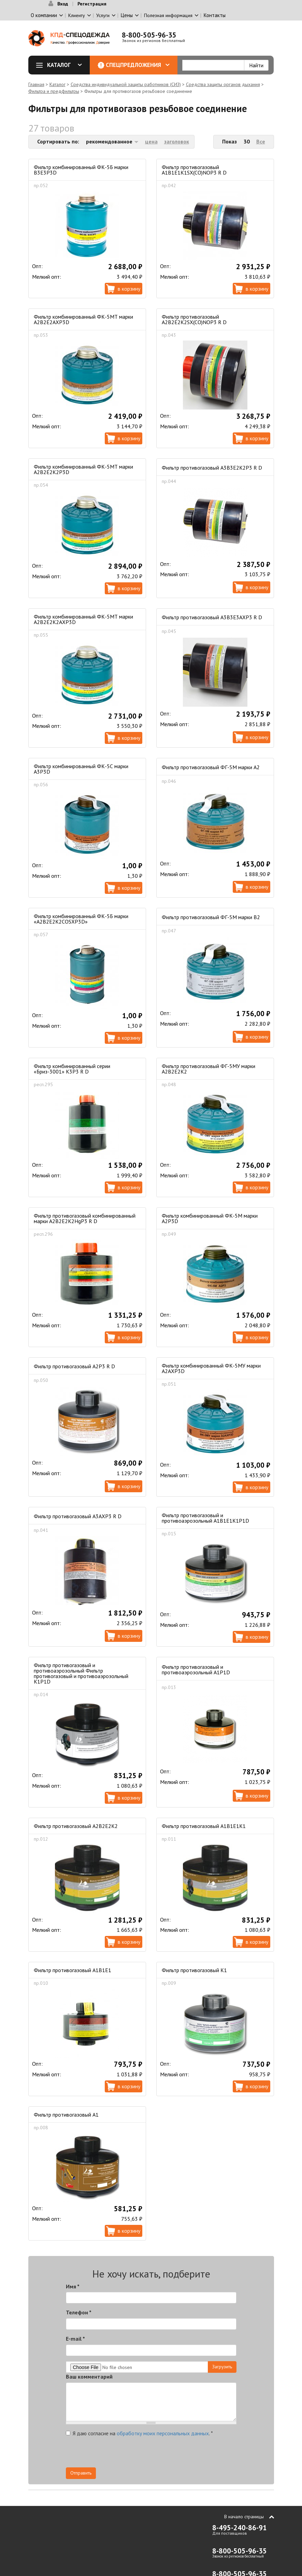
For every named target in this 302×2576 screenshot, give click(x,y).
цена (151, 141)
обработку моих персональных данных (163, 2433)
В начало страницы (244, 2516)
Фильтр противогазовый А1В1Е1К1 (204, 1826)
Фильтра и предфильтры (53, 91)
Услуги (103, 15)
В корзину (129, 288)
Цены (127, 15)
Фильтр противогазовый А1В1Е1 (72, 1970)
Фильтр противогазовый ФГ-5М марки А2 (211, 767)
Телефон (78, 2312)
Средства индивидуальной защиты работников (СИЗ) (126, 84)
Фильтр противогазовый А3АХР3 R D (77, 1516)
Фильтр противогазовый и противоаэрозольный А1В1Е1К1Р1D (205, 1518)
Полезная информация (168, 15)
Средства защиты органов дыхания (223, 84)
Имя (73, 2286)
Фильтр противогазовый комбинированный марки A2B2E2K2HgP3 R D (84, 1218)
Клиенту (76, 15)
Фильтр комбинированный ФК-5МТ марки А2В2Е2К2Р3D (83, 469)
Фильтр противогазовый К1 (194, 1970)
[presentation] (175, 2454)
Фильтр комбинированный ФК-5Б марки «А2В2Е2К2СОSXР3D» (81, 919)
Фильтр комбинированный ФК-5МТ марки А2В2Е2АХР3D (83, 319)
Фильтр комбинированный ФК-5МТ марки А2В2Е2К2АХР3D (83, 619)
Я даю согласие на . (139, 2433)
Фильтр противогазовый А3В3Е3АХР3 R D (212, 617)
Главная (36, 84)
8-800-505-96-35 (149, 35)
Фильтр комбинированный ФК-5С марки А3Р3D (81, 769)
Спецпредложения (138, 65)
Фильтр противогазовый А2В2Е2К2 (76, 1826)
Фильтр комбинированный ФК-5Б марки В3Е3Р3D (81, 170)
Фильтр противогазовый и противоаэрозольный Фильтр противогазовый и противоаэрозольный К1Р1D (81, 1673)
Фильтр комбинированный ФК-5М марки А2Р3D (210, 1218)
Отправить (80, 2473)
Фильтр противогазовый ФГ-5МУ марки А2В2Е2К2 (208, 1069)
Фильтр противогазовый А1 (66, 2114)
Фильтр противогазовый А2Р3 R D (74, 1366)
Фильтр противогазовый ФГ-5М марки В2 (211, 917)
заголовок (176, 141)
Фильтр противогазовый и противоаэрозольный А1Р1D (196, 1669)
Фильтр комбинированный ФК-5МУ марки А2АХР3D (211, 1368)
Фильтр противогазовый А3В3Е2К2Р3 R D (212, 467)
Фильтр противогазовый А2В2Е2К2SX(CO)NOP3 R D (194, 319)
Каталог (61, 65)
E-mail (75, 2338)
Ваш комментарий (89, 2376)
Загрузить (222, 2367)
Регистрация (91, 4)
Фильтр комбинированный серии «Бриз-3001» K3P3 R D (72, 1069)
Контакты (215, 15)
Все (260, 141)
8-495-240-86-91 (239, 2527)
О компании (44, 15)
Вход (62, 4)
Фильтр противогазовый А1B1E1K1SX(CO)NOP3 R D (194, 170)
